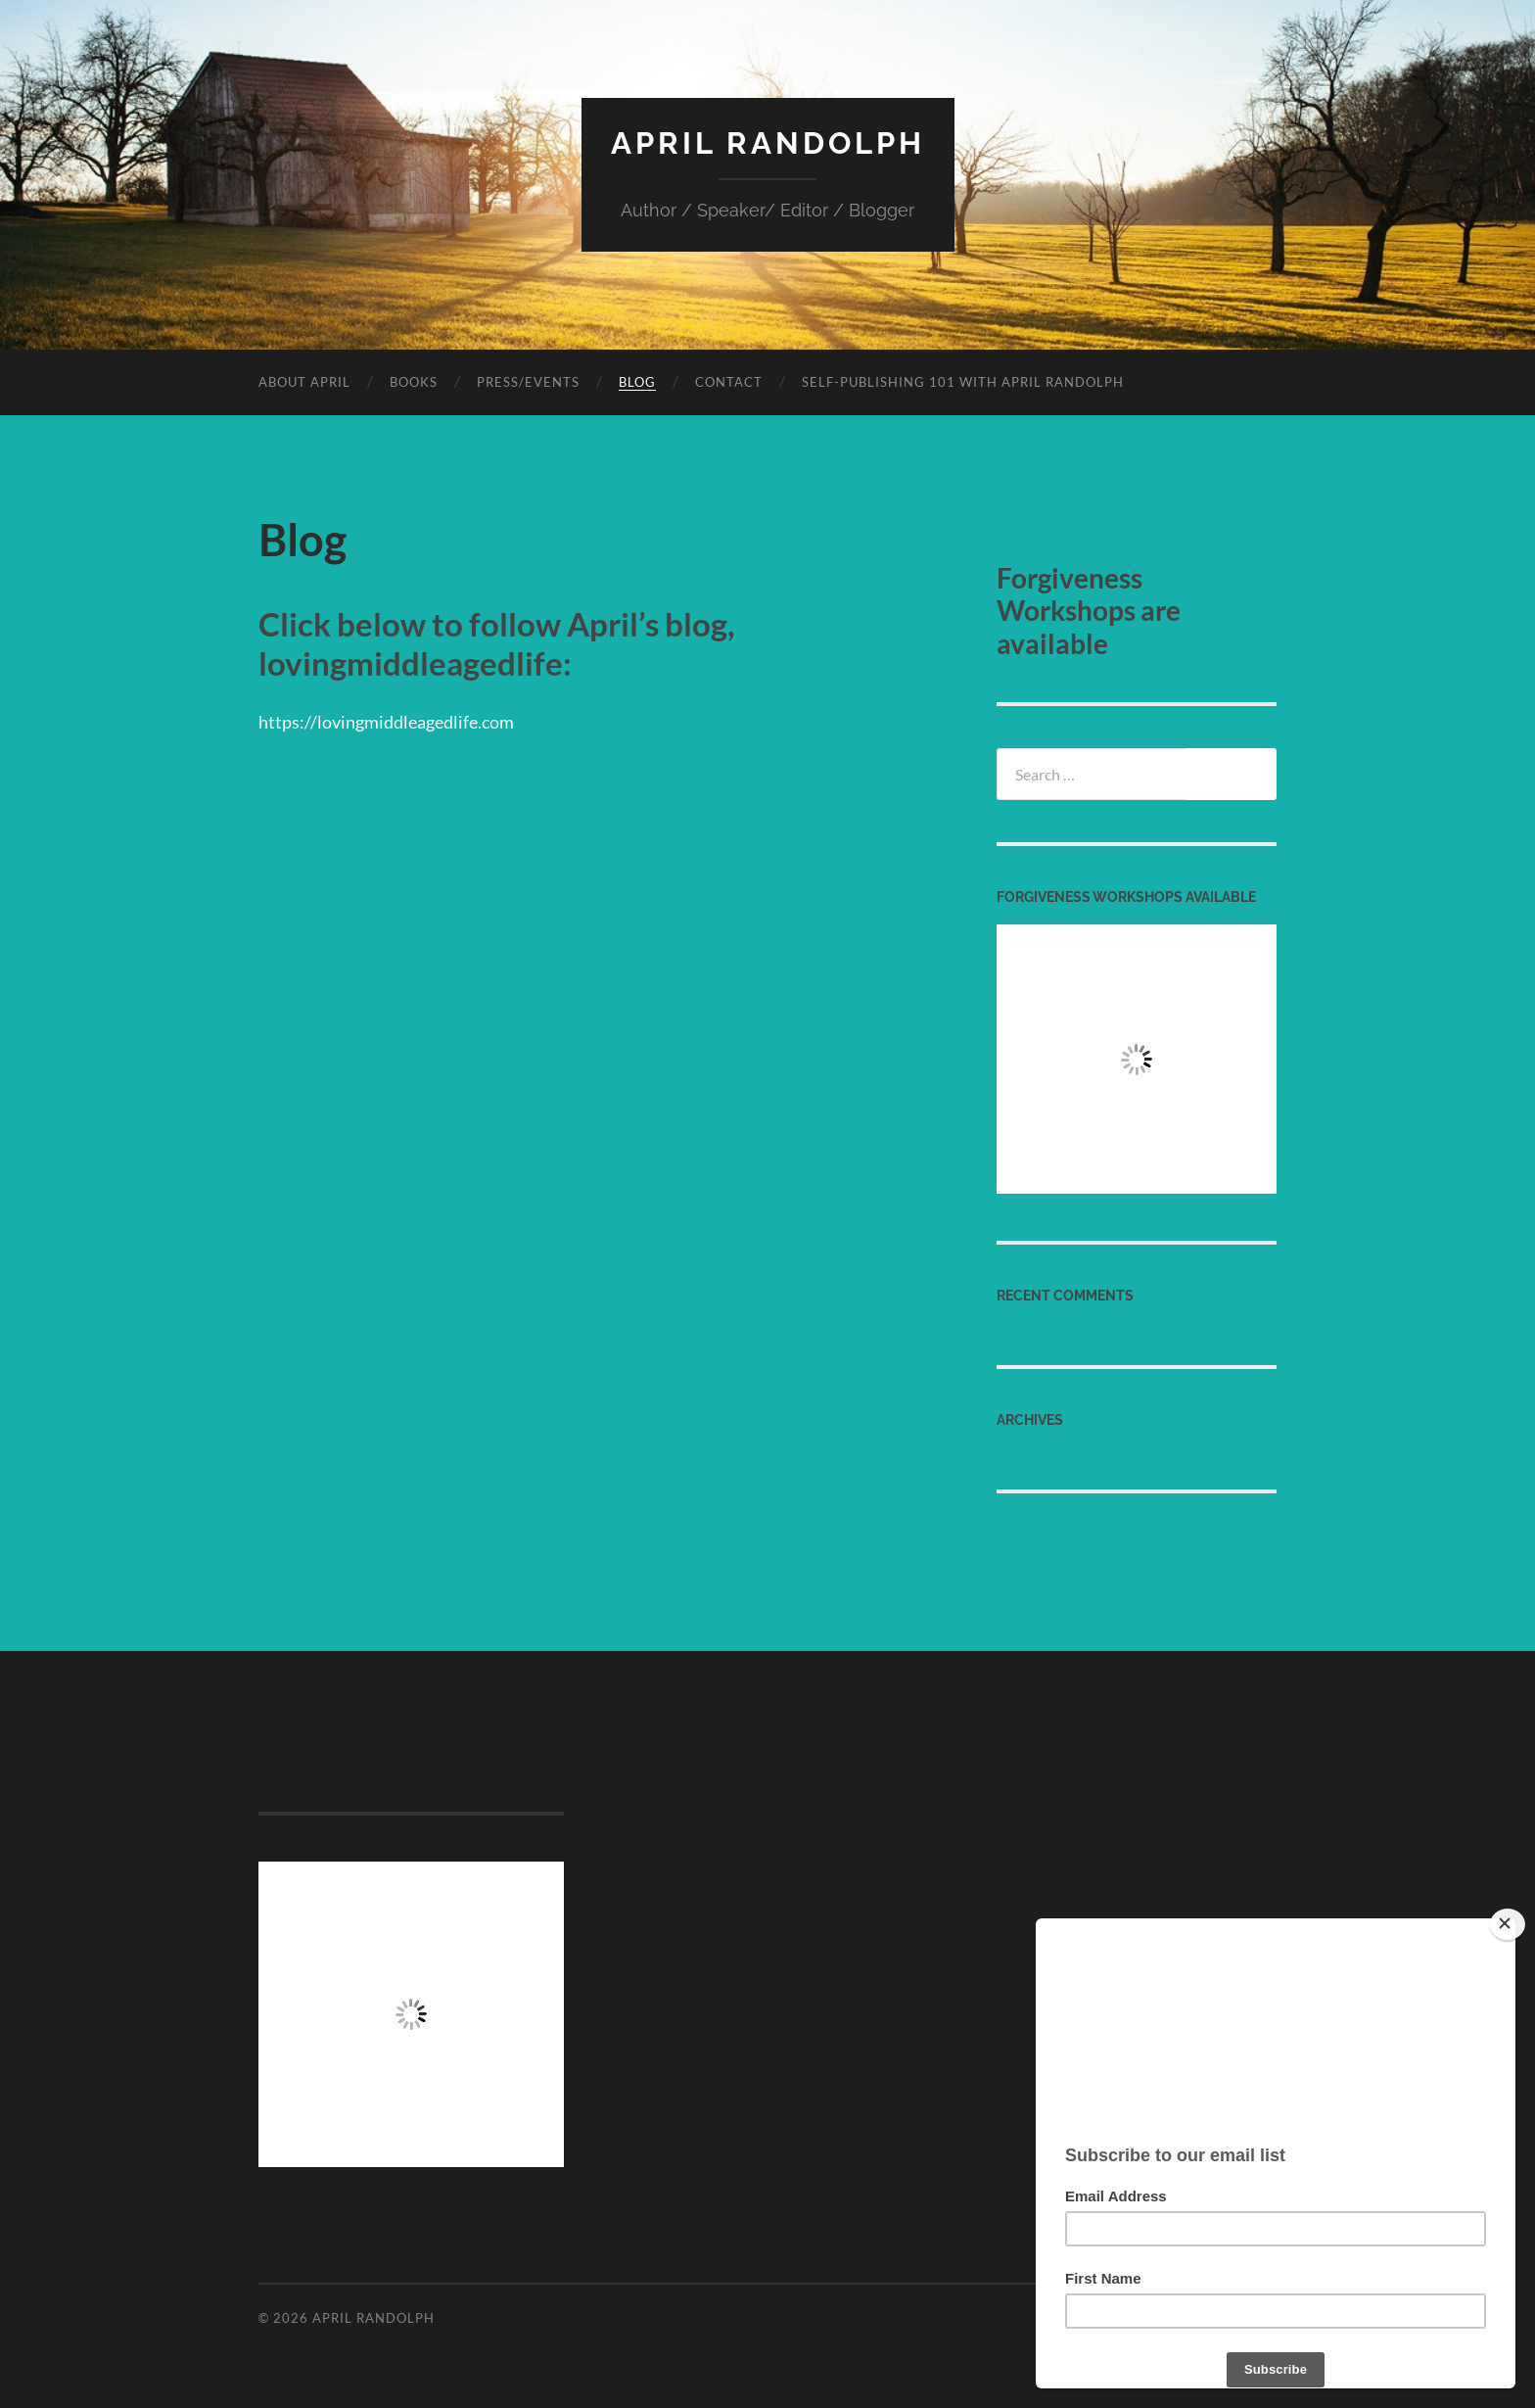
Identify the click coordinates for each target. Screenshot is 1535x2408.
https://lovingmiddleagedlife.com (394, 720)
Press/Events (528, 381)
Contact (729, 381)
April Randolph (768, 142)
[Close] (1507, 1924)
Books (414, 381)
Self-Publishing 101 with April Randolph (963, 381)
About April (304, 381)
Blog (637, 381)
